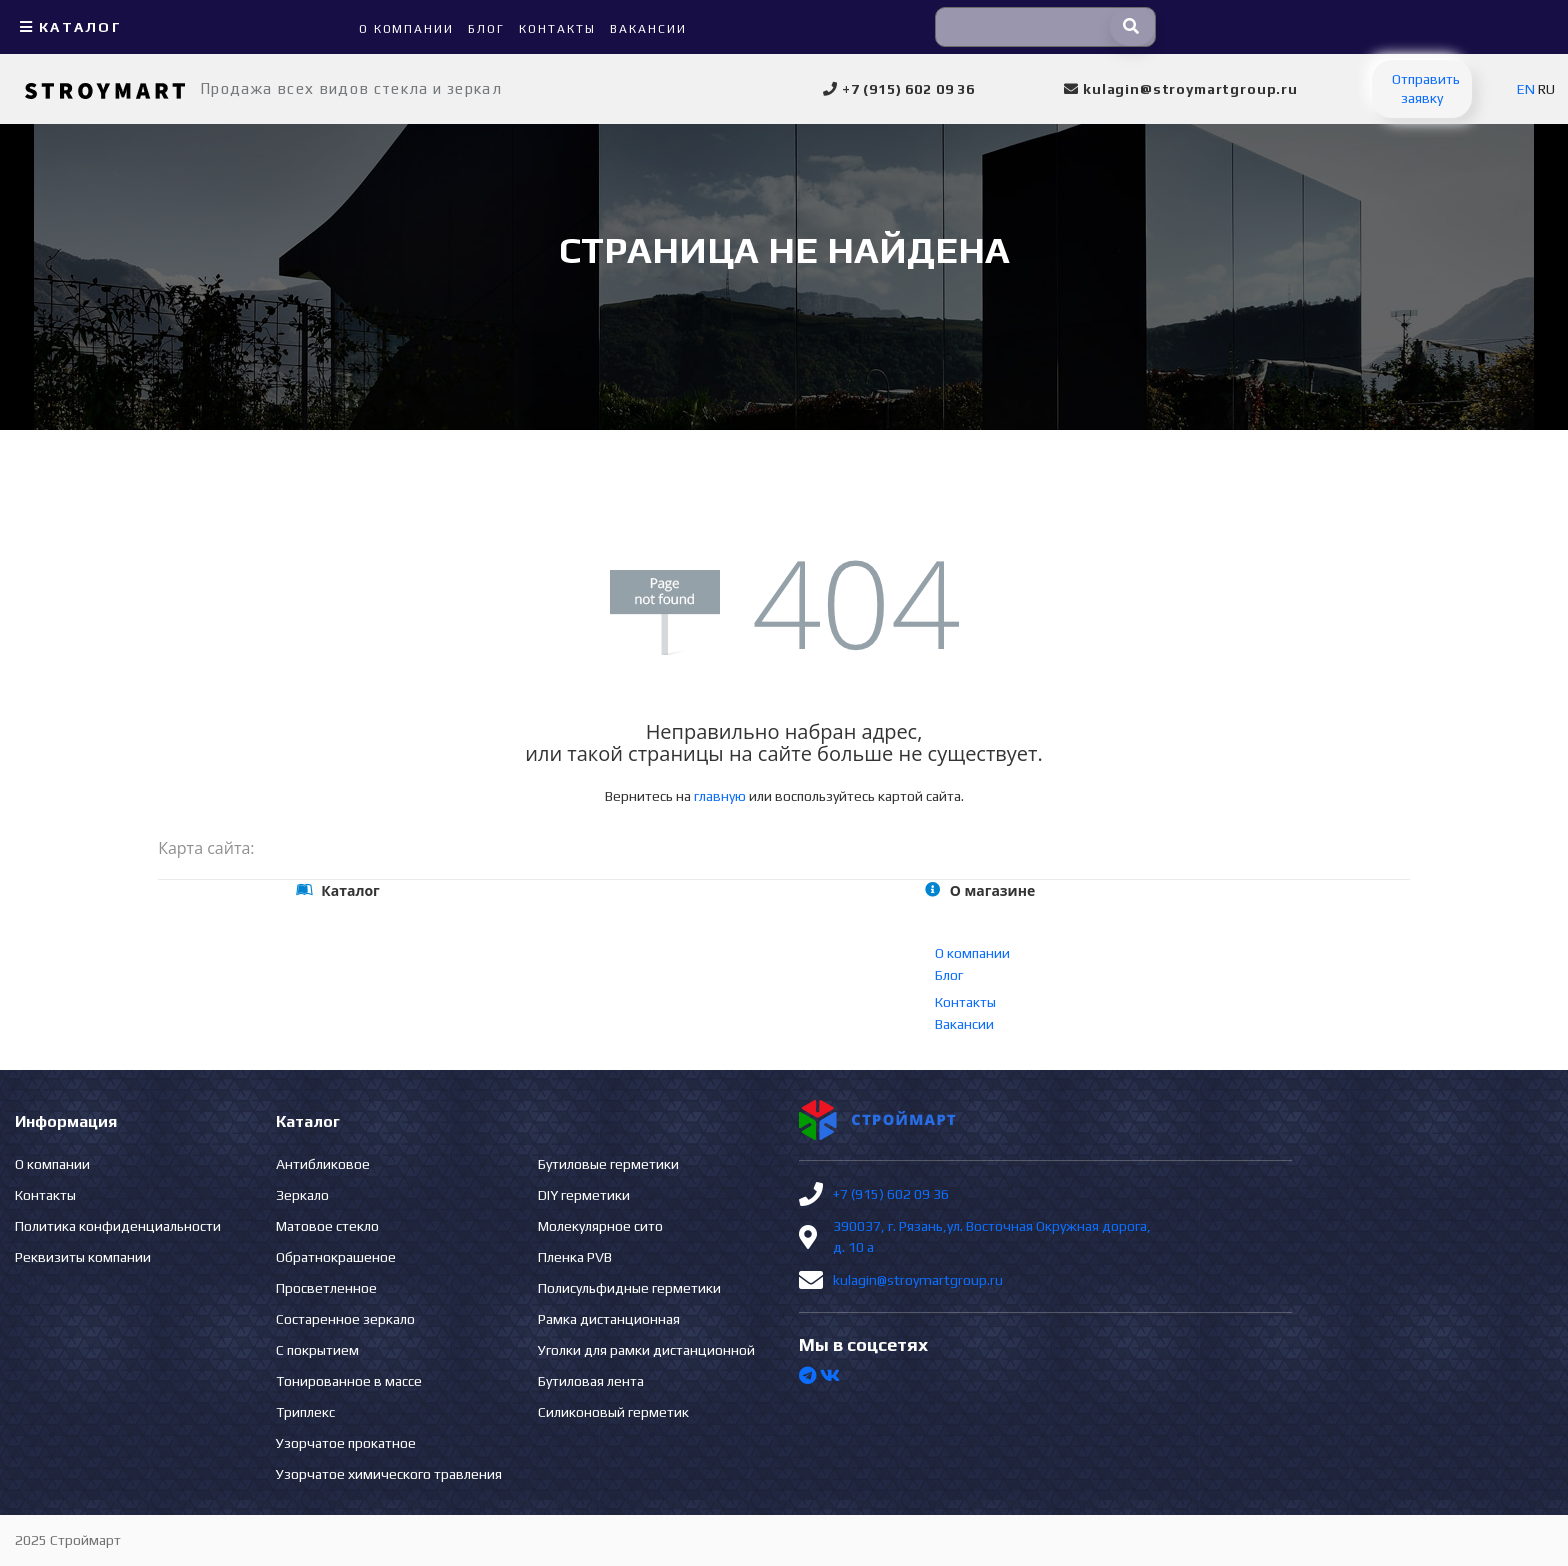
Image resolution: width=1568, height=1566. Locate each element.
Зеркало (302, 1195)
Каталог (68, 27)
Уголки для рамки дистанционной (646, 1350)
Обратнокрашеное (336, 1257)
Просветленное (326, 1288)
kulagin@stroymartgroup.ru (918, 1280)
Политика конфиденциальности (118, 1226)
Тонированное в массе (349, 1381)
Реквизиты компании (83, 1257)
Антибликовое (323, 1164)
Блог (949, 975)
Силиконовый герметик (613, 1412)
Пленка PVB (575, 1257)
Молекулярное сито (600, 1226)
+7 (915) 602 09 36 (891, 1194)
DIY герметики (584, 1195)
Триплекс (305, 1412)
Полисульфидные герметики (629, 1288)
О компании (972, 953)
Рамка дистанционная (609, 1319)
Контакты (965, 1002)
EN (1526, 89)
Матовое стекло (327, 1226)
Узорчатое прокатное (346, 1443)
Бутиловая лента (591, 1381)
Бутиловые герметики (608, 1164)
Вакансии (964, 1024)
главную (720, 796)
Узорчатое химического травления (389, 1474)
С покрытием (317, 1350)
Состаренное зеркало (345, 1319)
